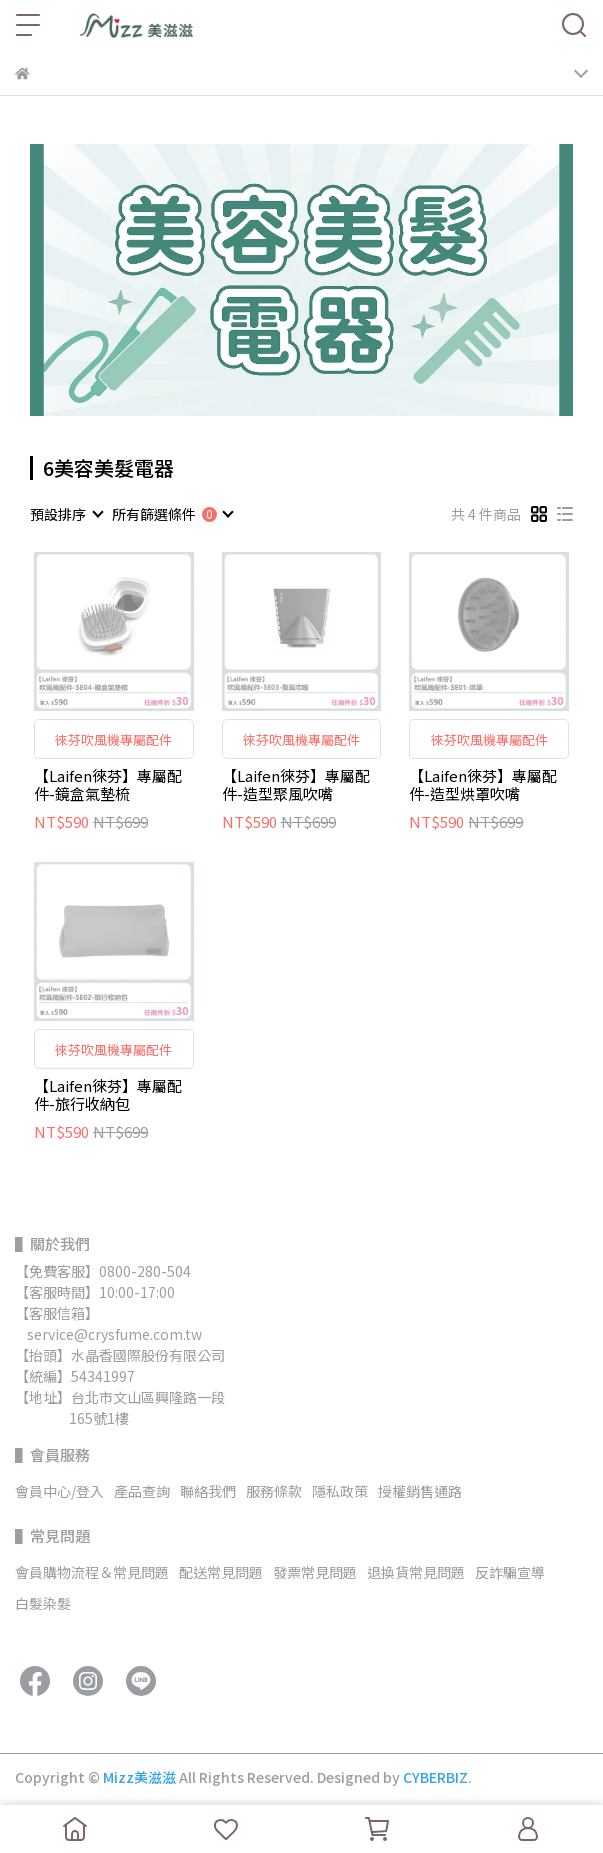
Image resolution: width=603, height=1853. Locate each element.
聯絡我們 (208, 1491)
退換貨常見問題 (416, 1572)
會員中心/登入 (59, 1491)
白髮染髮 (43, 1603)
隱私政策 (340, 1491)
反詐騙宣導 (510, 1572)
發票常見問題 (315, 1572)
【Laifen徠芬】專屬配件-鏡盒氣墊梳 (108, 785)
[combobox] (66, 514)
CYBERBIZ (435, 1777)
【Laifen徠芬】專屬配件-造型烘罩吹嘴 (483, 785)
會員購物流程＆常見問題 (92, 1572)
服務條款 (274, 1491)
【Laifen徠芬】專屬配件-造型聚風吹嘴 (296, 785)
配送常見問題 (221, 1572)
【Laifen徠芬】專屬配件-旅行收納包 (108, 1095)
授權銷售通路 (420, 1491)
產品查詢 (142, 1491)
